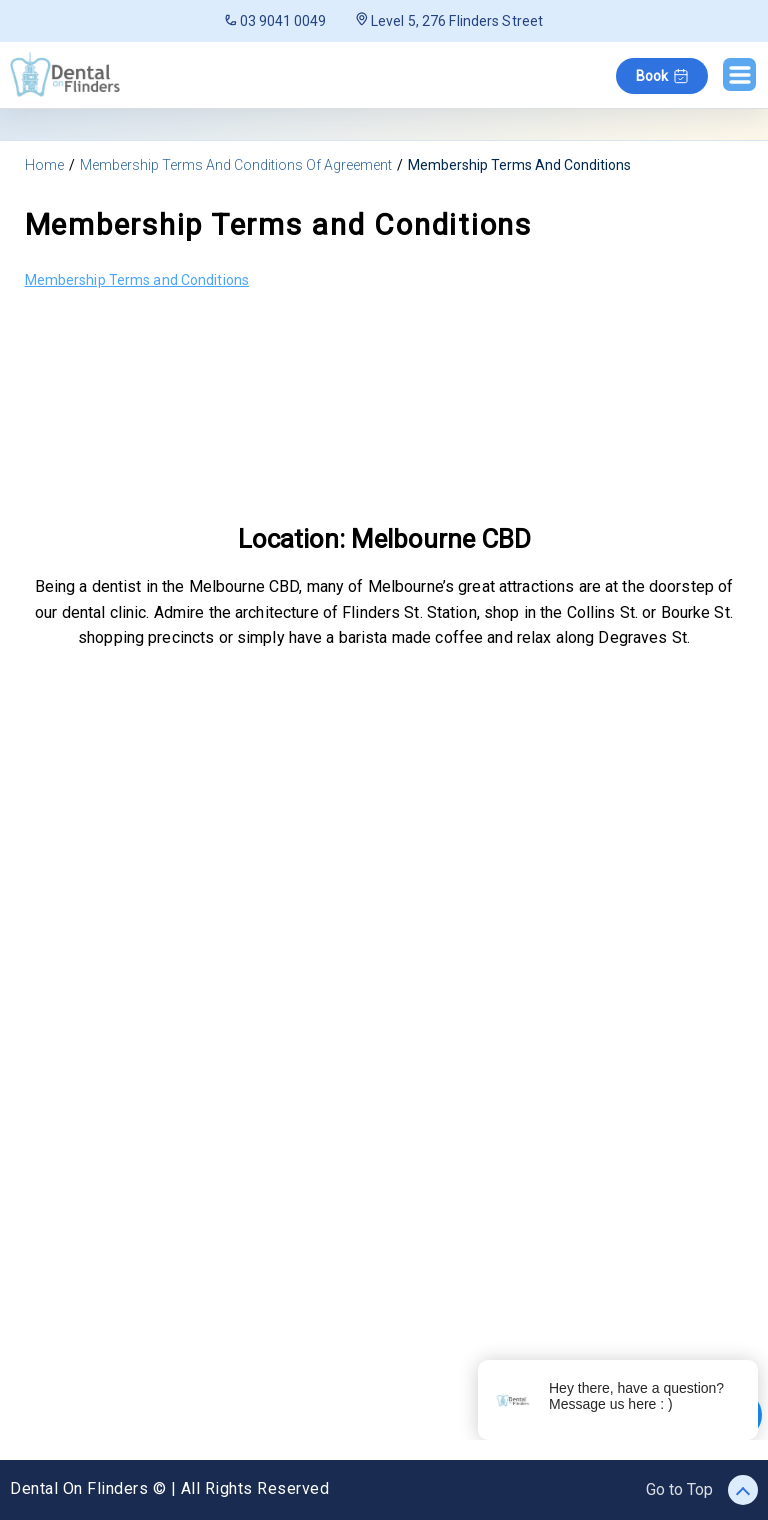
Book (662, 76)
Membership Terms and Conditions (137, 280)
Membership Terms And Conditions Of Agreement (236, 165)
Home (44, 165)
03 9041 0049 (275, 21)
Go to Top (702, 1490)
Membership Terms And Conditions (519, 165)
